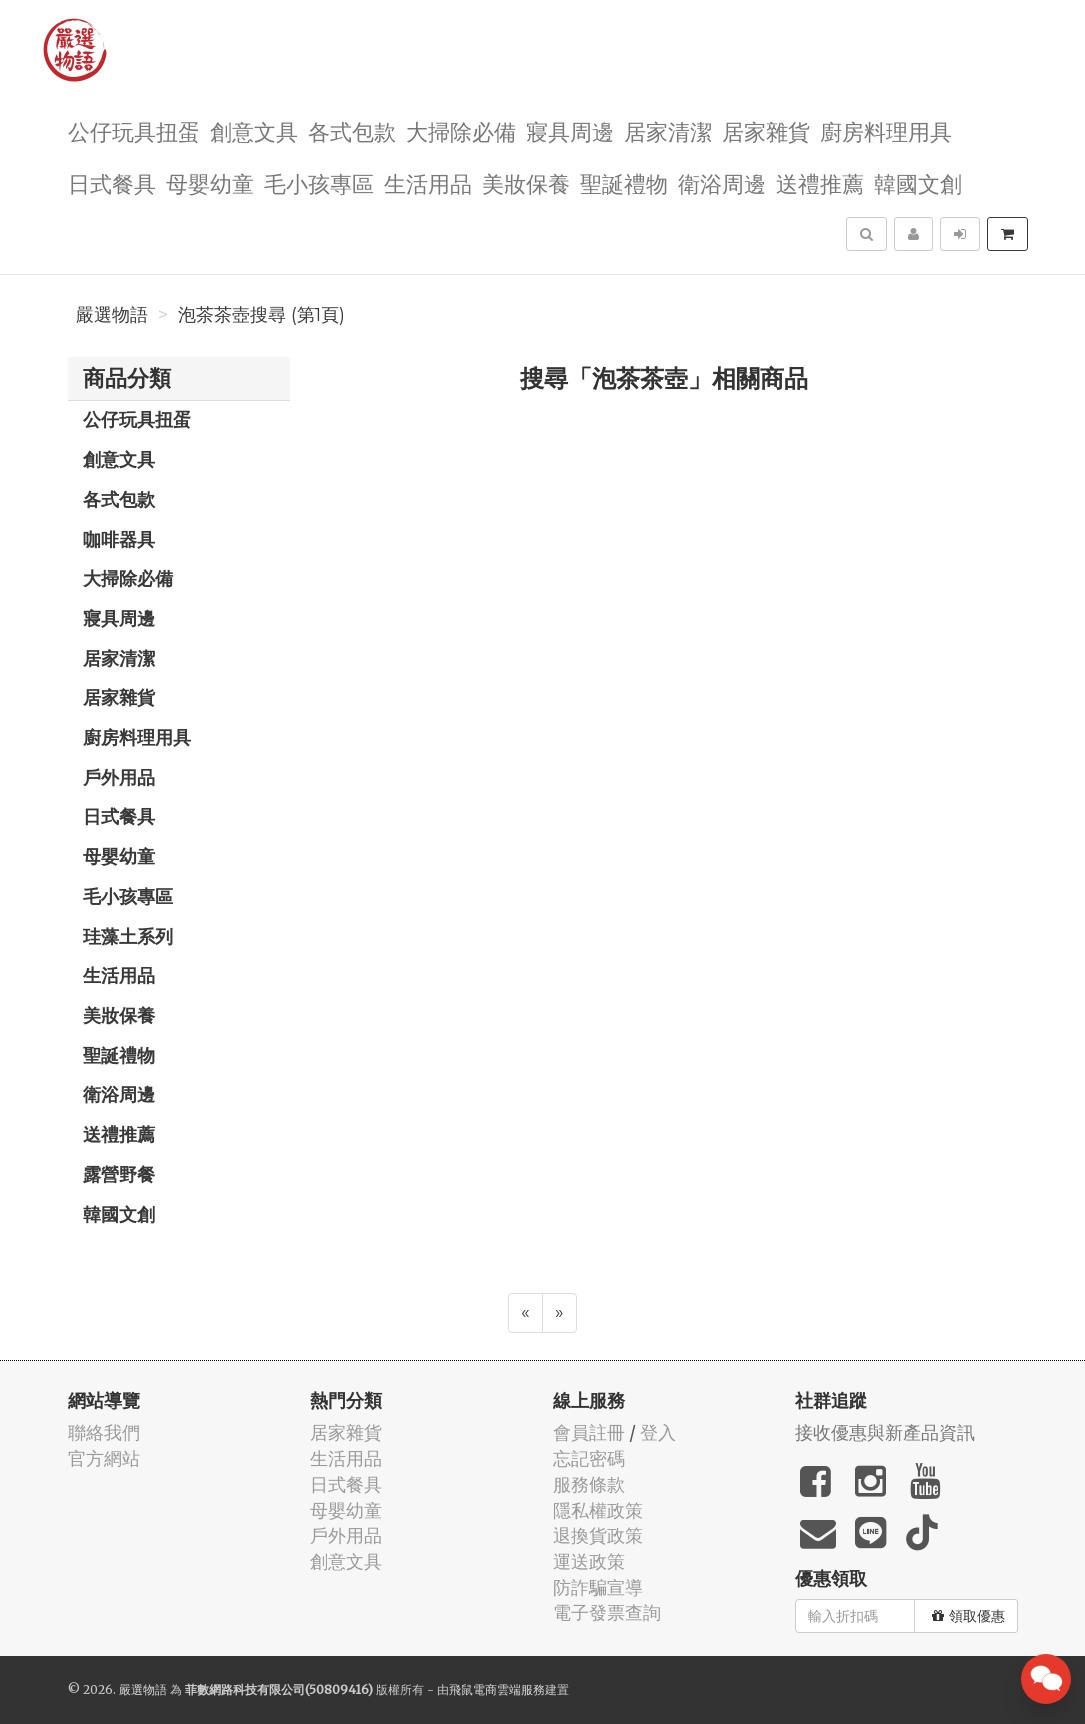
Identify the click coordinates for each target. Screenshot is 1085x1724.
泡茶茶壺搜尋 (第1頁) (261, 315)
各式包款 (352, 130)
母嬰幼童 (210, 182)
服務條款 (589, 1484)
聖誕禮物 (624, 182)
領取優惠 (968, 1616)
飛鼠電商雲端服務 (497, 1689)
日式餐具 (112, 182)
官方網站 (104, 1458)
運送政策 (589, 1561)
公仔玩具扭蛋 (134, 130)
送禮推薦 (820, 182)
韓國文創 (918, 182)
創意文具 (254, 130)
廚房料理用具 (886, 130)
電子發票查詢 (607, 1612)
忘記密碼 (589, 1458)
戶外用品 (119, 777)
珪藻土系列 (128, 936)
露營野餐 (119, 1174)
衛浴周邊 (722, 182)
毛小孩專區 (319, 182)
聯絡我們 (104, 1432)
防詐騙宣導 (598, 1587)
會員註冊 (589, 1432)
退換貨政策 (598, 1535)
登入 (658, 1432)
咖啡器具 (119, 539)
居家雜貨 (766, 130)
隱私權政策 (598, 1510)
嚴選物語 (112, 315)
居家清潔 (668, 130)
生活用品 (428, 182)
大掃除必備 (461, 130)
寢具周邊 (570, 130)
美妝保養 (526, 182)
